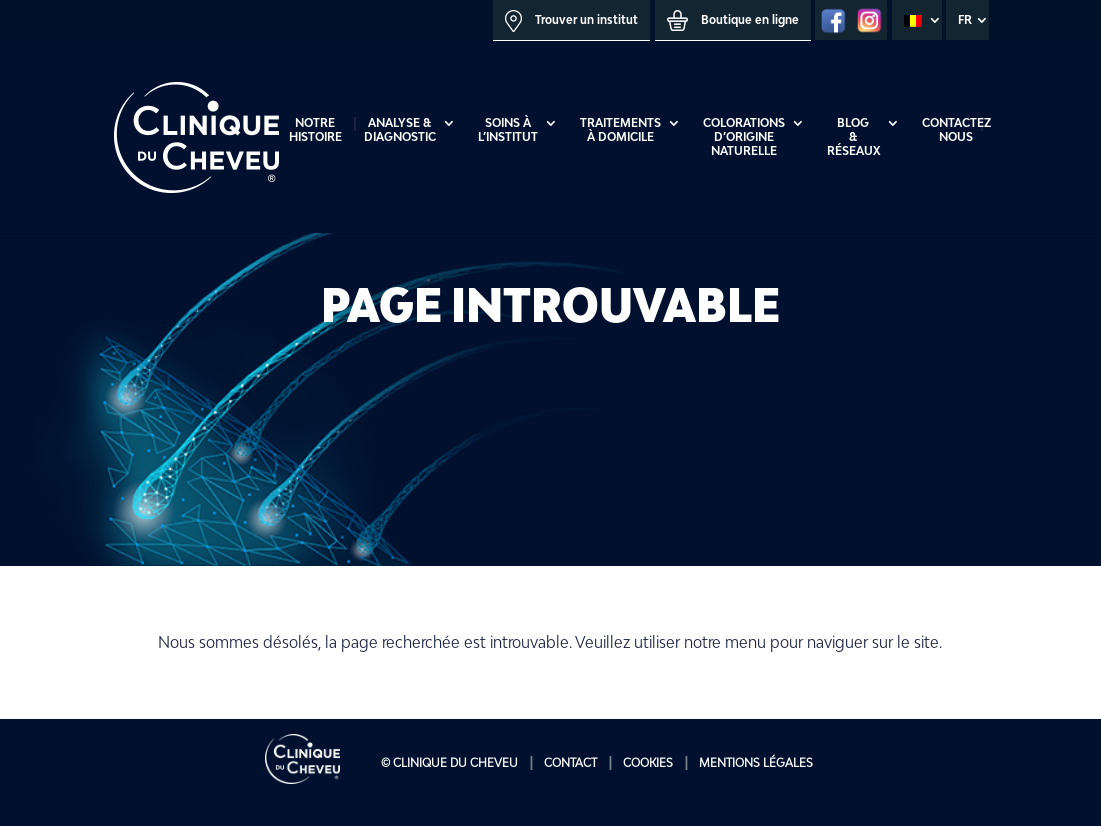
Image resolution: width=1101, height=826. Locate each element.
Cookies (648, 762)
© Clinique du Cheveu (449, 762)
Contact (570, 762)
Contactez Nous (956, 130)
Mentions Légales (756, 762)
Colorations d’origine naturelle (744, 137)
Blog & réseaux (853, 137)
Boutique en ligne (733, 20)
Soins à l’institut (508, 130)
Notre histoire (315, 130)
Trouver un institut (571, 21)
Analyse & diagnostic (400, 130)
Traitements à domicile (620, 130)
